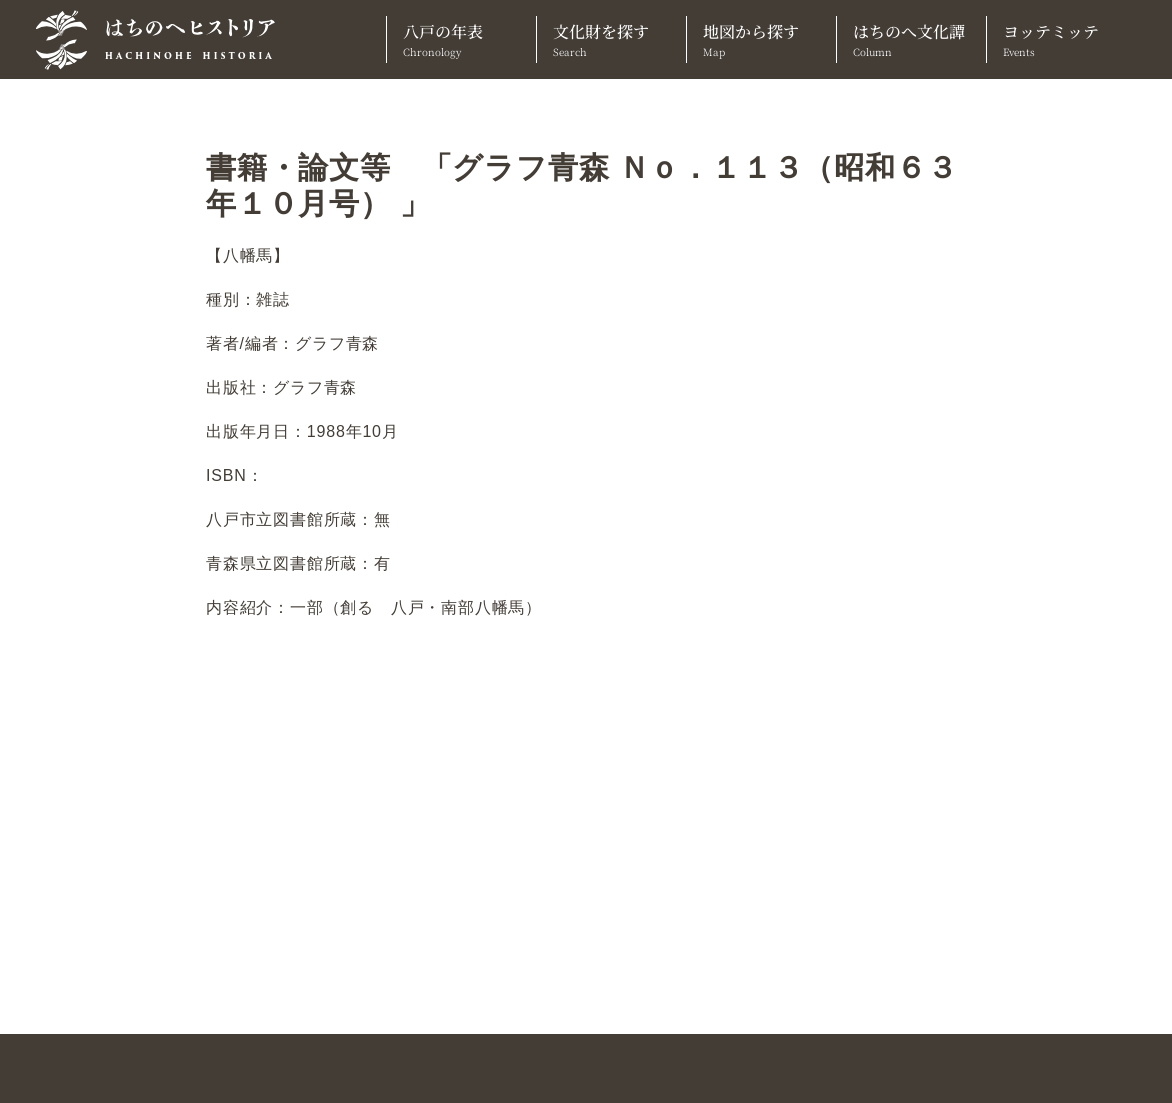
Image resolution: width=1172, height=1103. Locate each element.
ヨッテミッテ (1061, 39)
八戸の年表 (461, 39)
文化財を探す (611, 39)
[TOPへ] (163, 40)
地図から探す (761, 39)
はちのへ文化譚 (911, 39)
